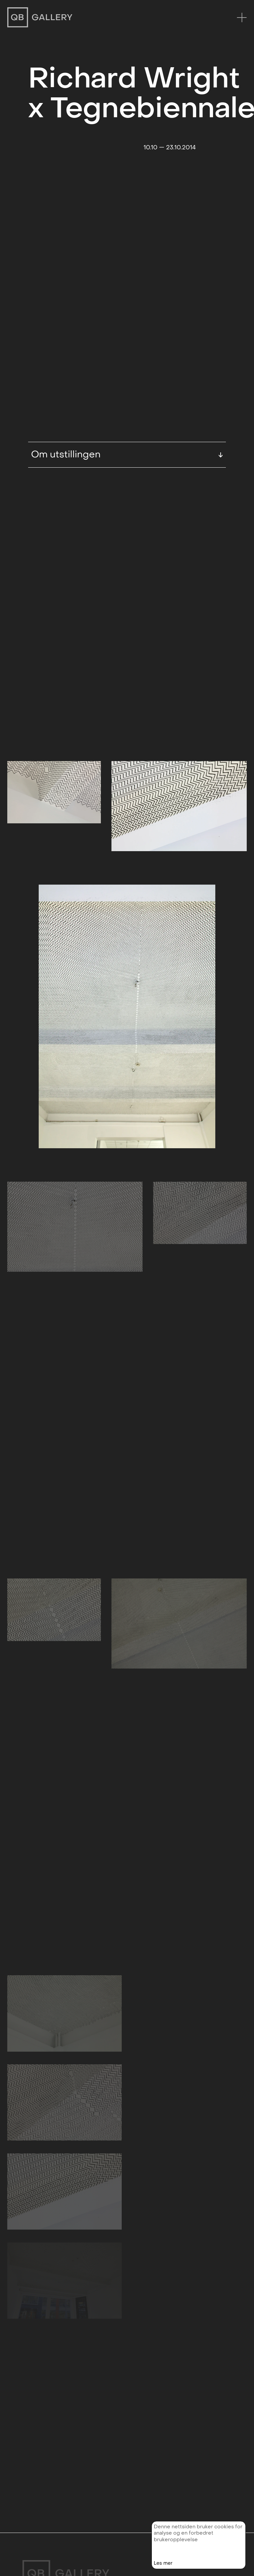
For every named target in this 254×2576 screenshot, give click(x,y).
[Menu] (242, 17)
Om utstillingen (127, 381)
